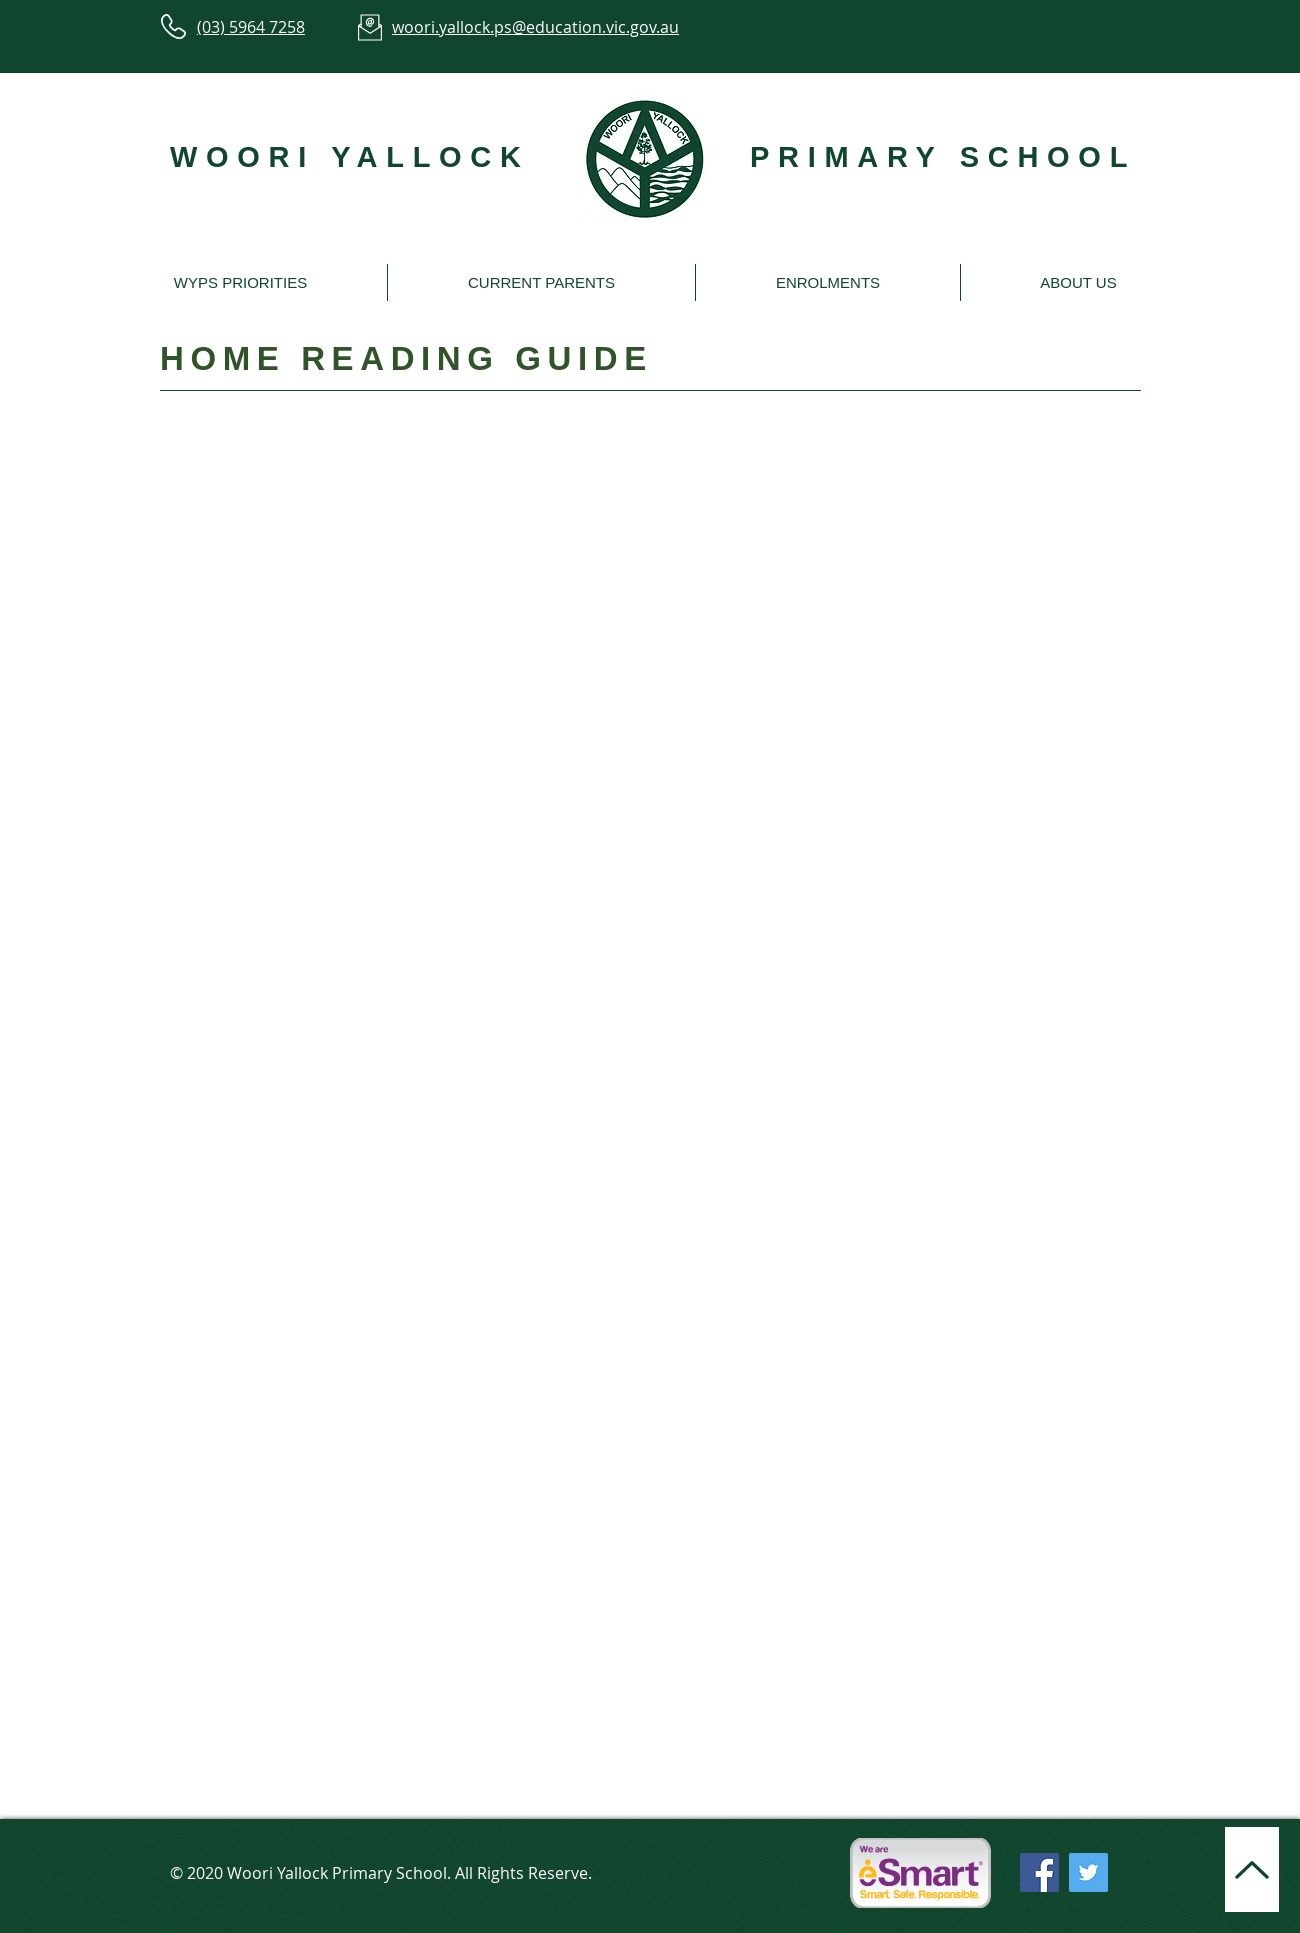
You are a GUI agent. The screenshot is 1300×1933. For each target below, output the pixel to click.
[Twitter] (1088, 1872)
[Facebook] (1039, 1872)
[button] (240, 282)
